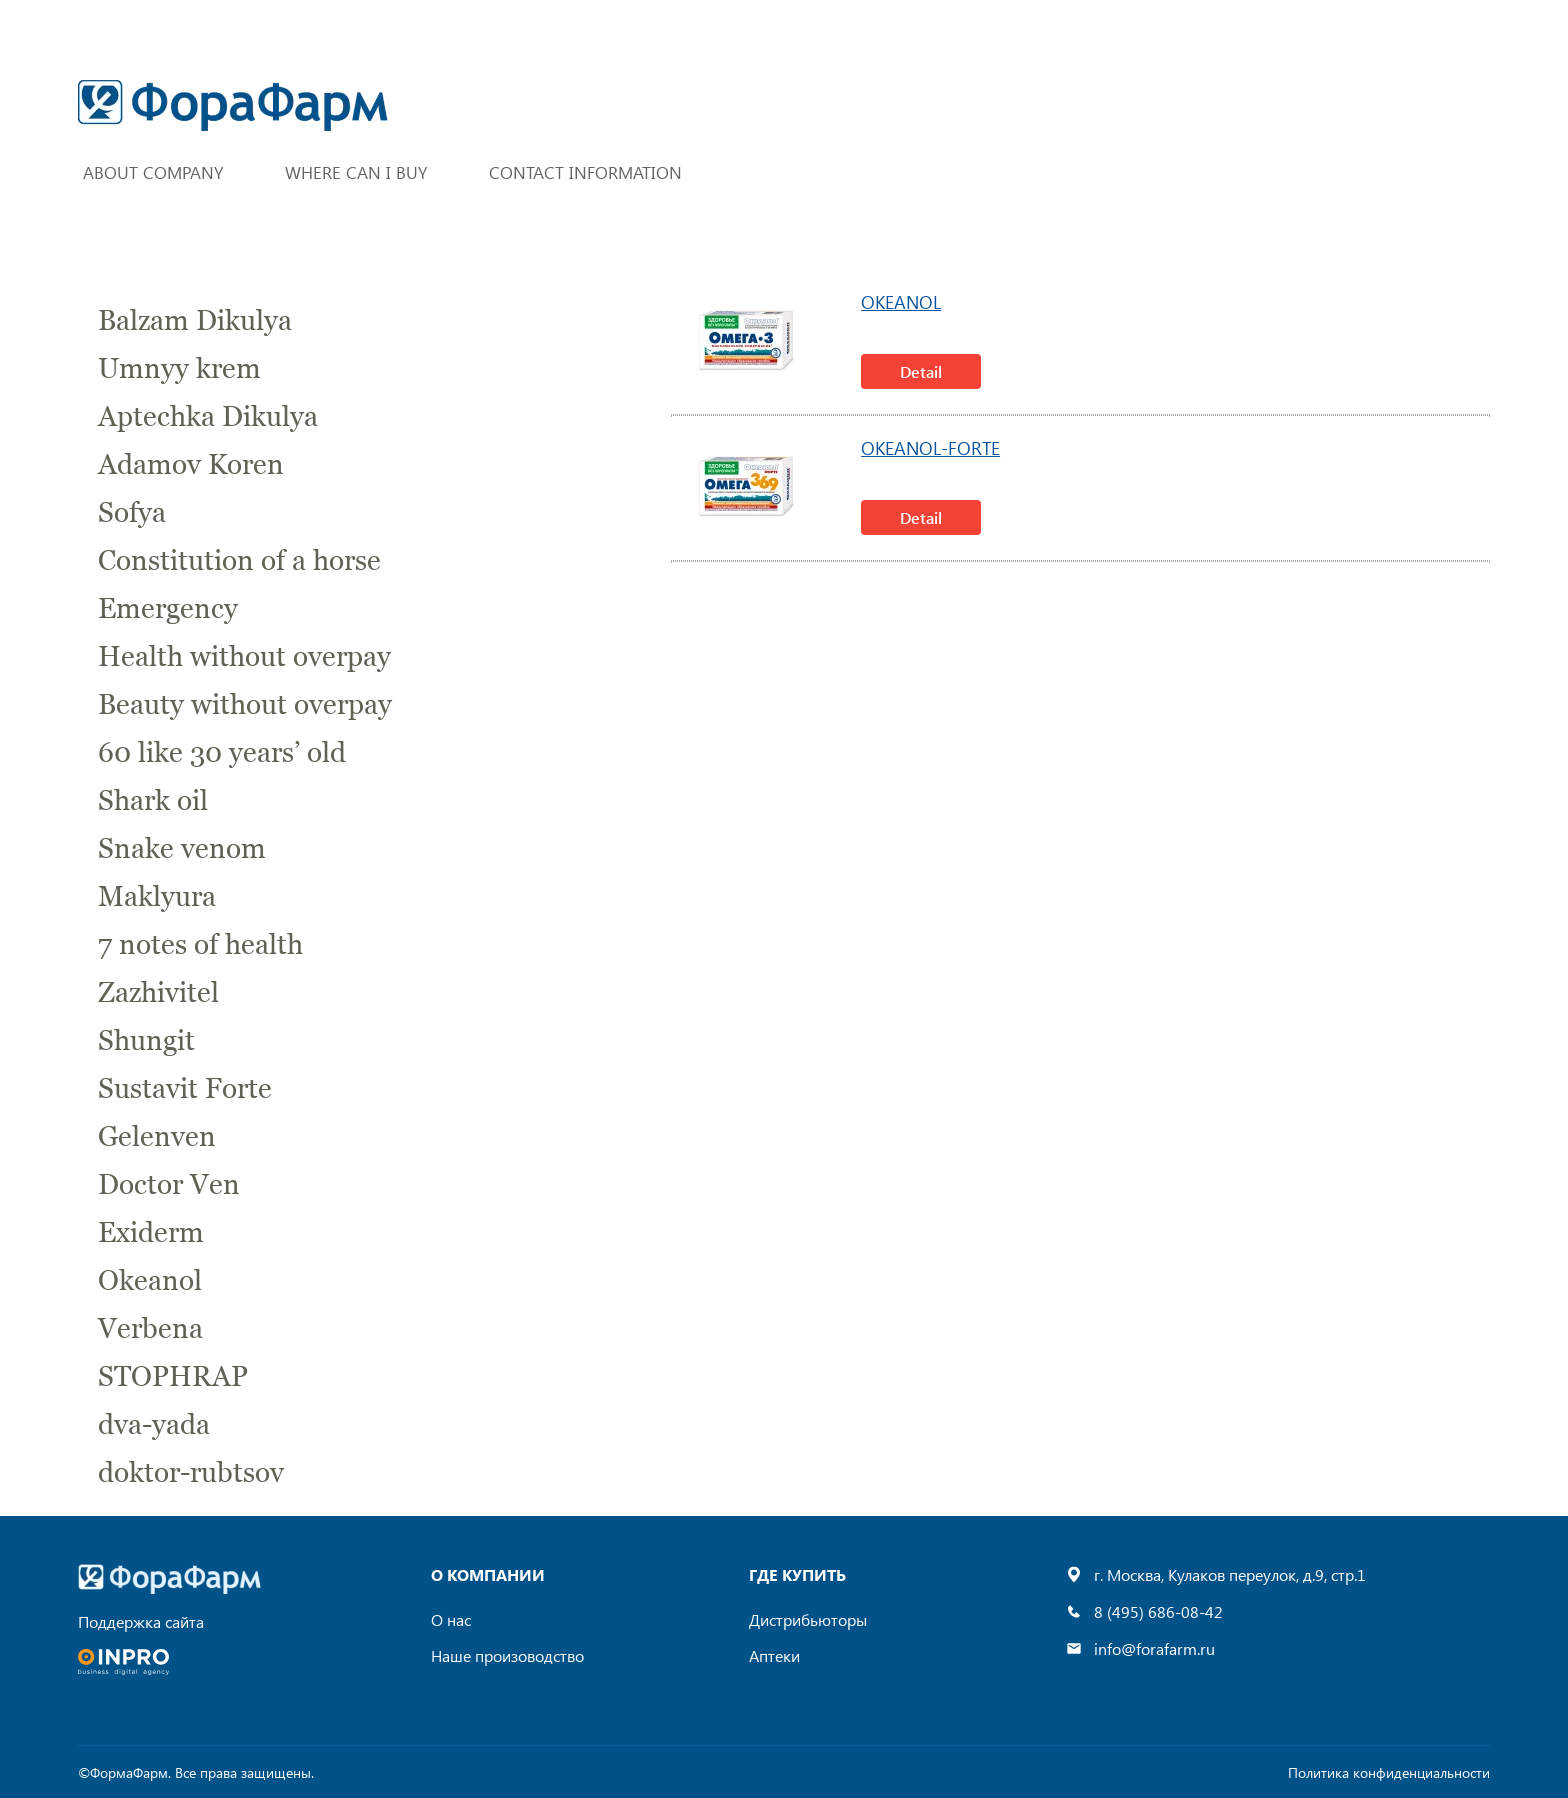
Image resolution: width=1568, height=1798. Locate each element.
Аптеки (774, 1655)
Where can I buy (356, 172)
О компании (488, 1574)
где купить (797, 1574)
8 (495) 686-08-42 (1158, 1611)
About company (153, 172)
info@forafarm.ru (1154, 1648)
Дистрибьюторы (808, 1619)
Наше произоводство (507, 1655)
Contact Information (585, 172)
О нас (451, 1619)
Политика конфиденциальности (1389, 1772)
